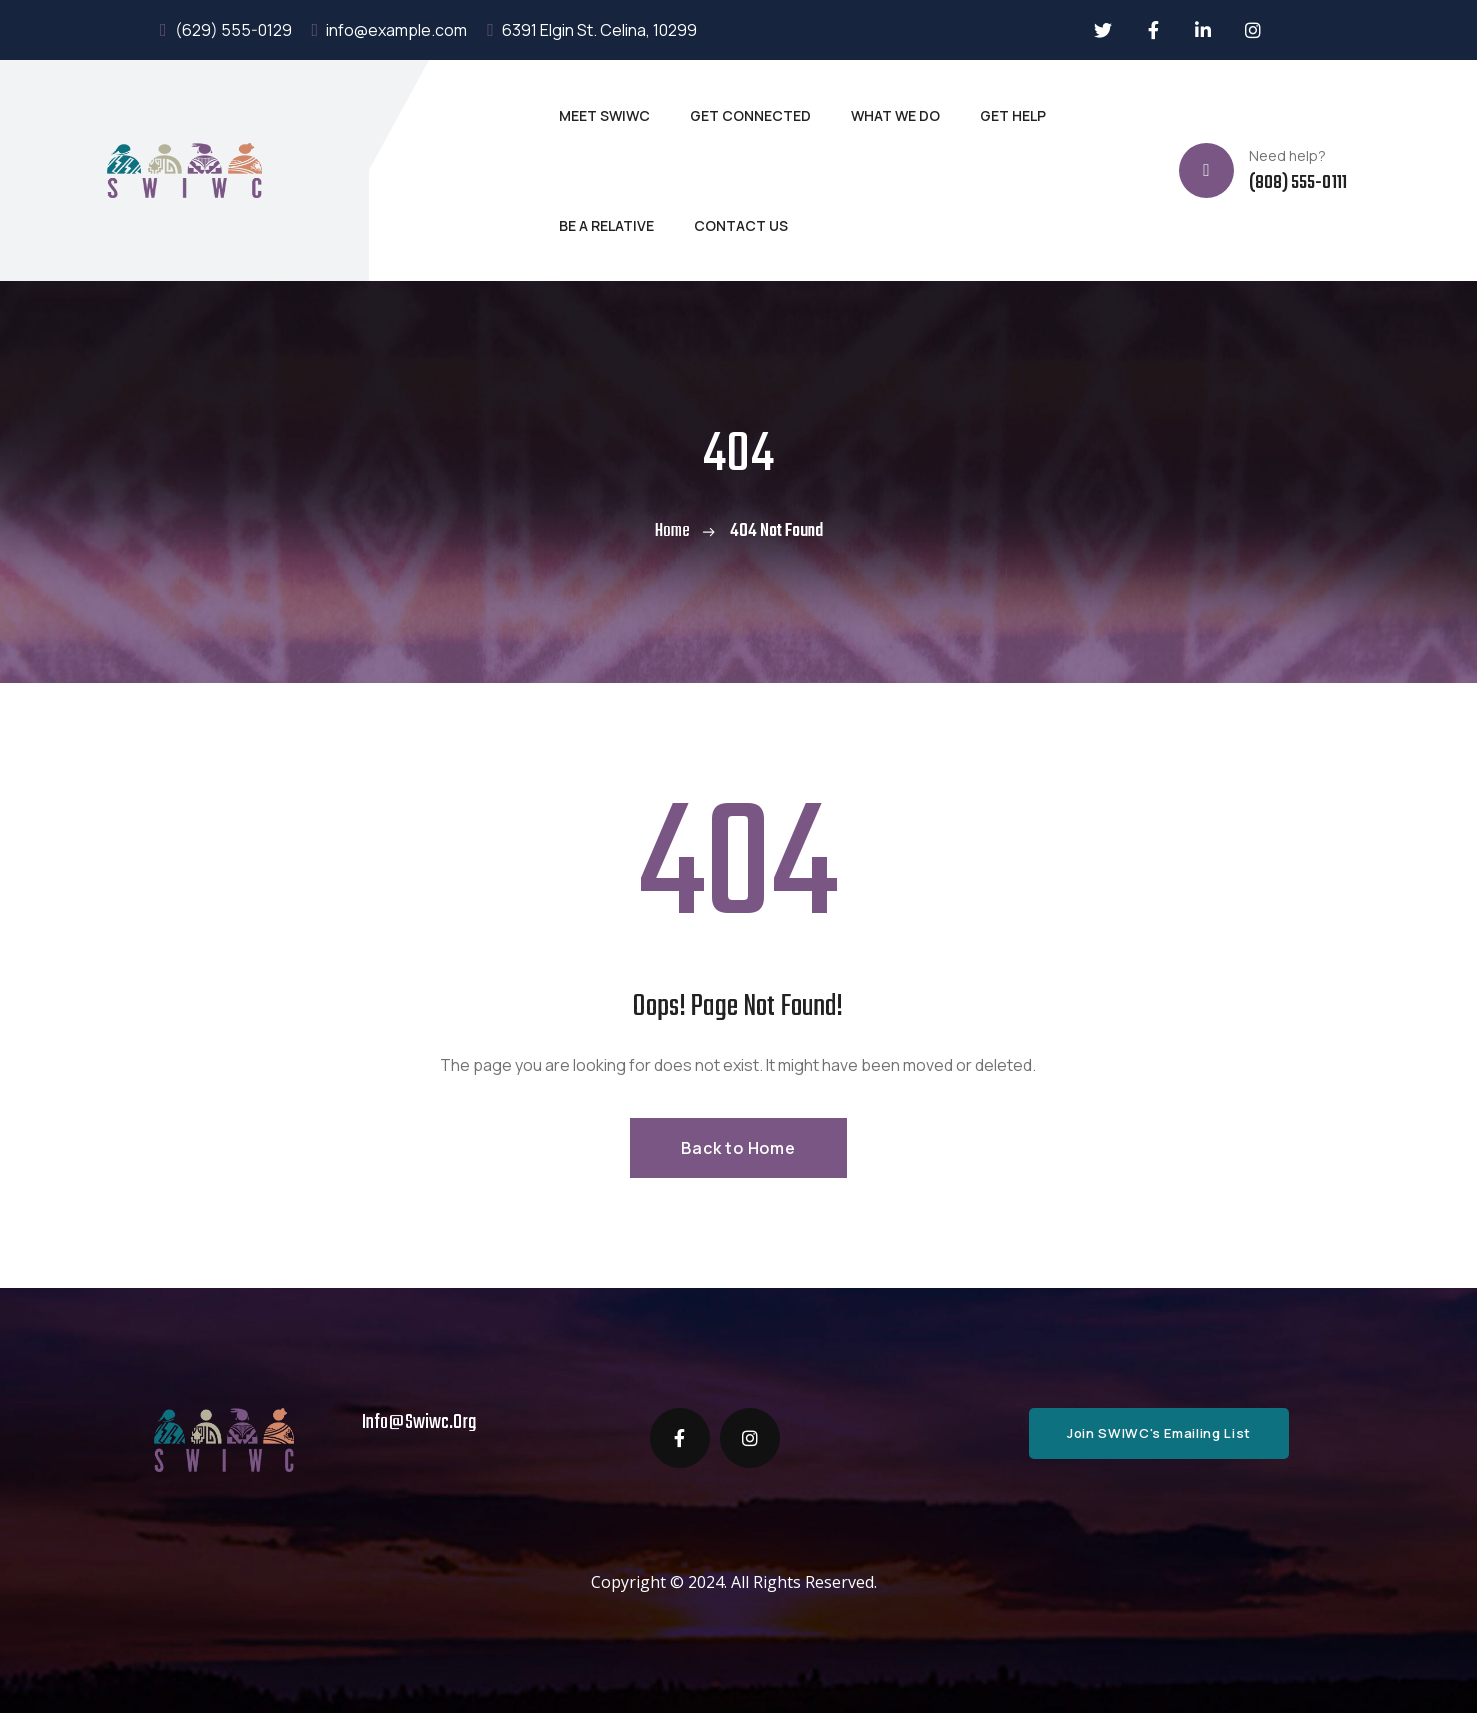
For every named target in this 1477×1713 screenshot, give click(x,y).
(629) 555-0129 (226, 30)
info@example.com (390, 30)
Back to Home (738, 1148)
